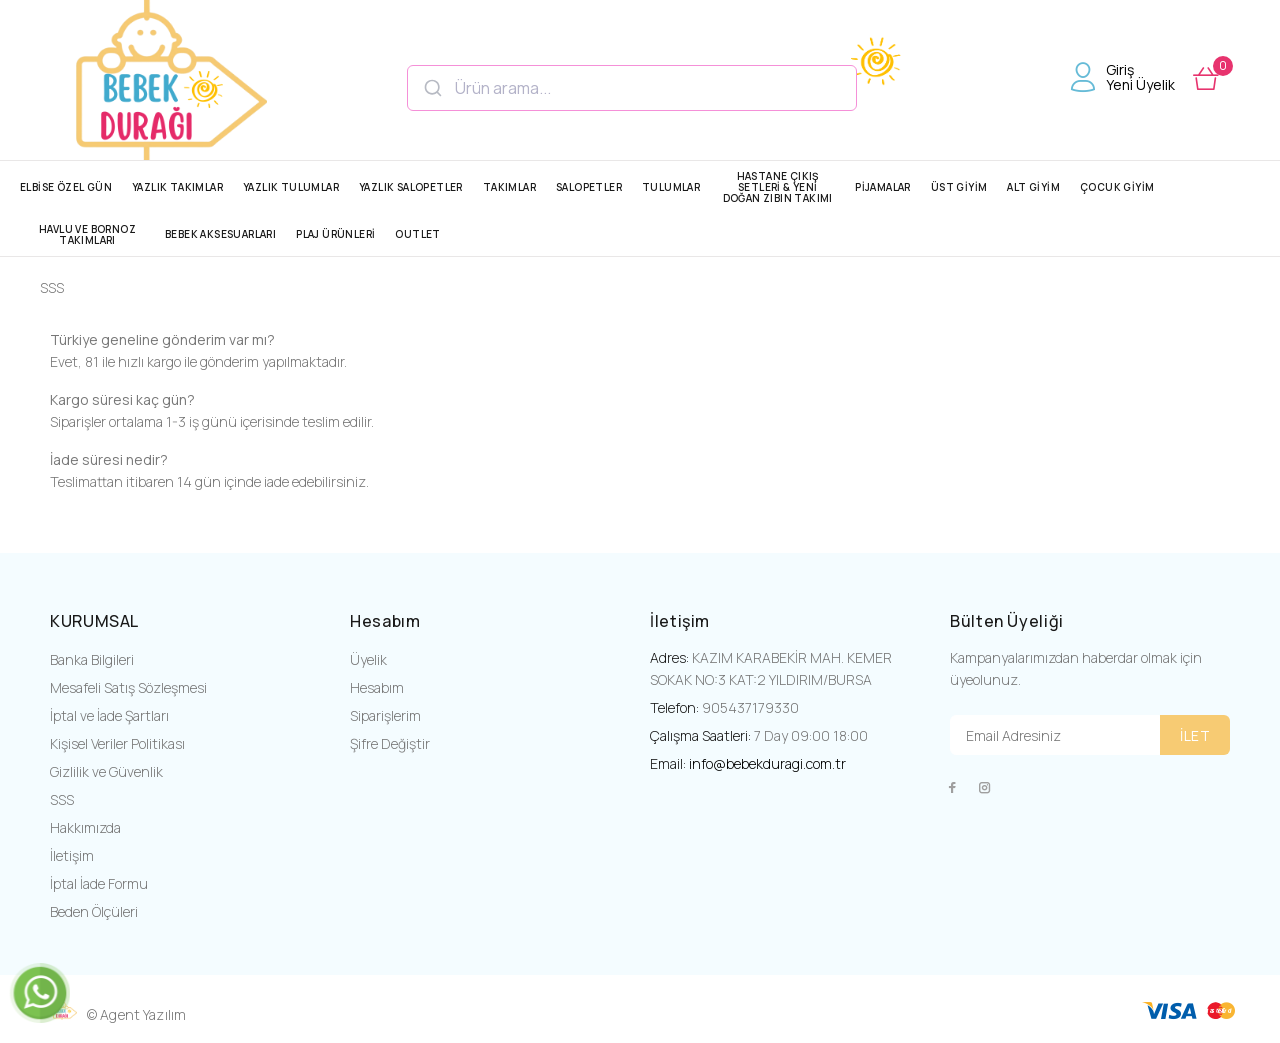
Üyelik (368, 659)
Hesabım (377, 687)
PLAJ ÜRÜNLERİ (335, 234)
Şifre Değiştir (390, 743)
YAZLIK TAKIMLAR (177, 187)
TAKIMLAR (509, 187)
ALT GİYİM (1033, 187)
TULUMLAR (671, 187)
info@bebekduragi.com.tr (767, 763)
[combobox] (632, 88)
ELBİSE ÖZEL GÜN (66, 187)
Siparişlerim (385, 715)
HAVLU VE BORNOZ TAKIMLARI (87, 234)
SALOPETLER (589, 187)
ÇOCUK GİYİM (1117, 187)
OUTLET (417, 234)
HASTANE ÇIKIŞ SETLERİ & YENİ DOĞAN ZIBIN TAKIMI (778, 187)
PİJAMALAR (883, 187)
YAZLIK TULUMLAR (291, 187)
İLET (1195, 735)
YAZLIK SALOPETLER (411, 187)
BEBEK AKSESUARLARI (220, 234)
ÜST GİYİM (959, 187)
